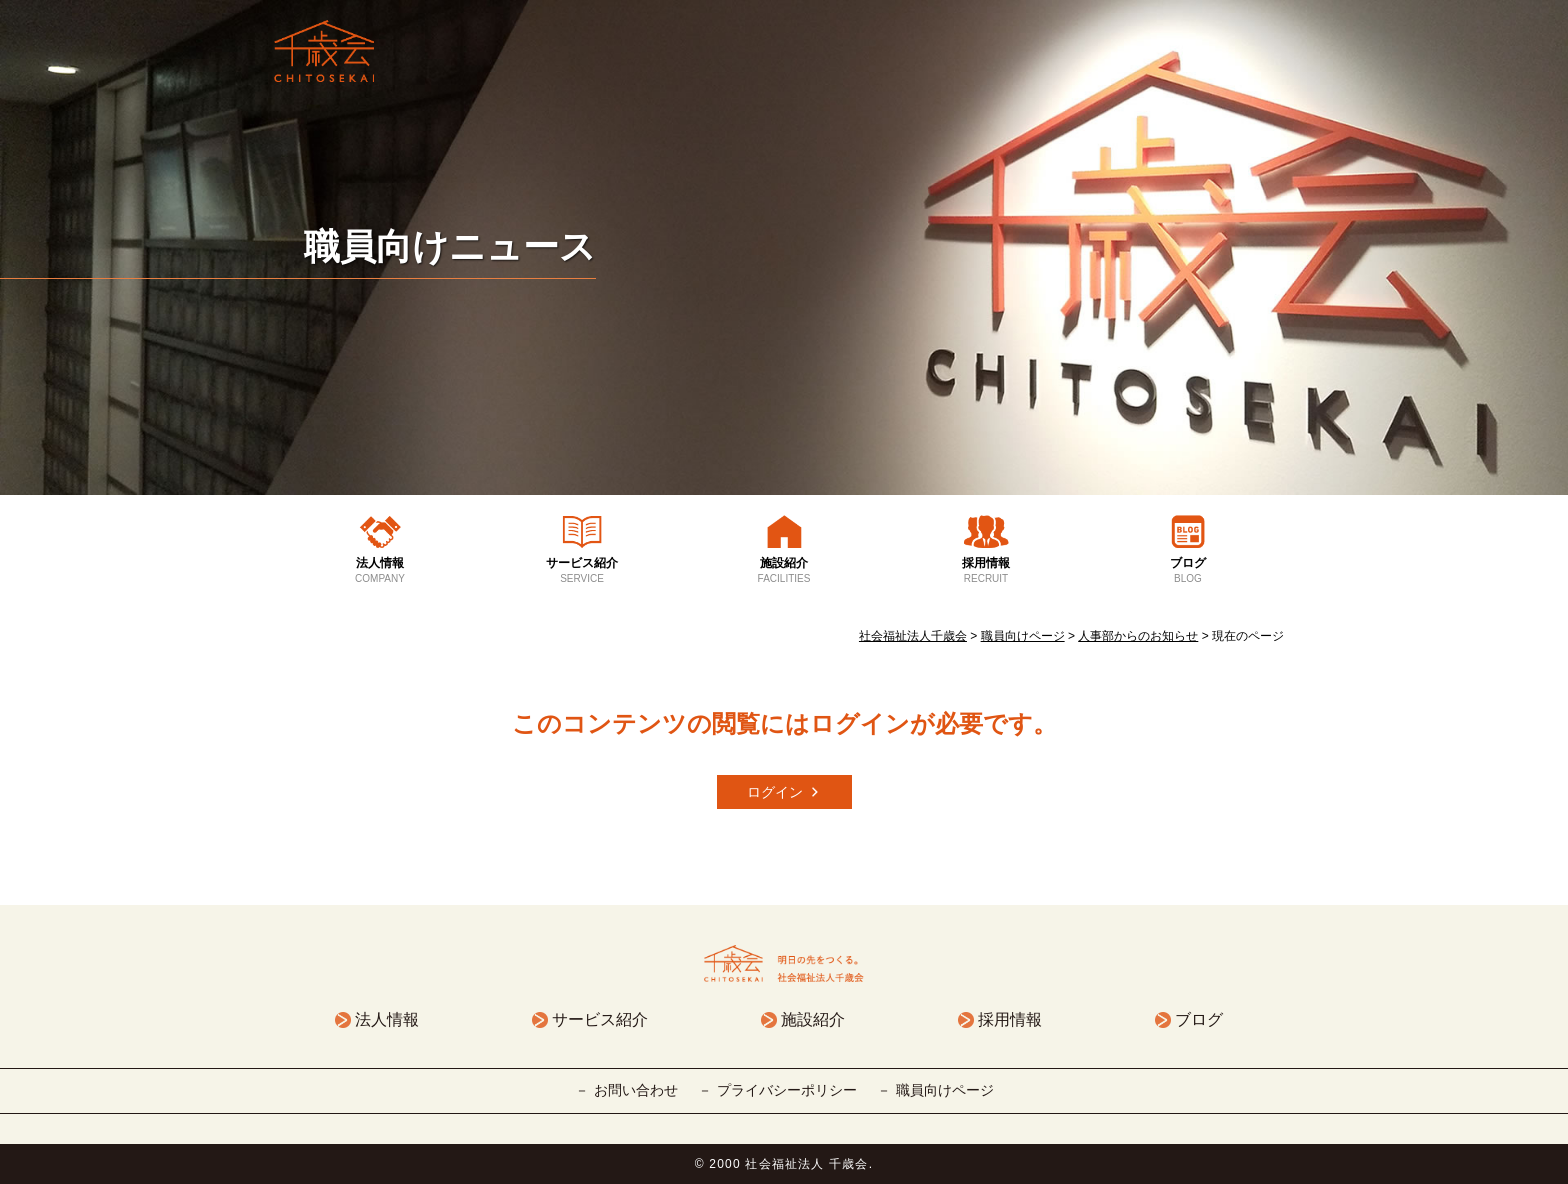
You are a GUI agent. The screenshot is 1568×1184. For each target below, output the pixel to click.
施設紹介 (784, 571)
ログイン (775, 792)
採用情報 (986, 571)
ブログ (1188, 571)
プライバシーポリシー (787, 1090)
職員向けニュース (450, 246)
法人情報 (380, 571)
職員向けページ (945, 1090)
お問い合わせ (636, 1090)
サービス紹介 (582, 571)
